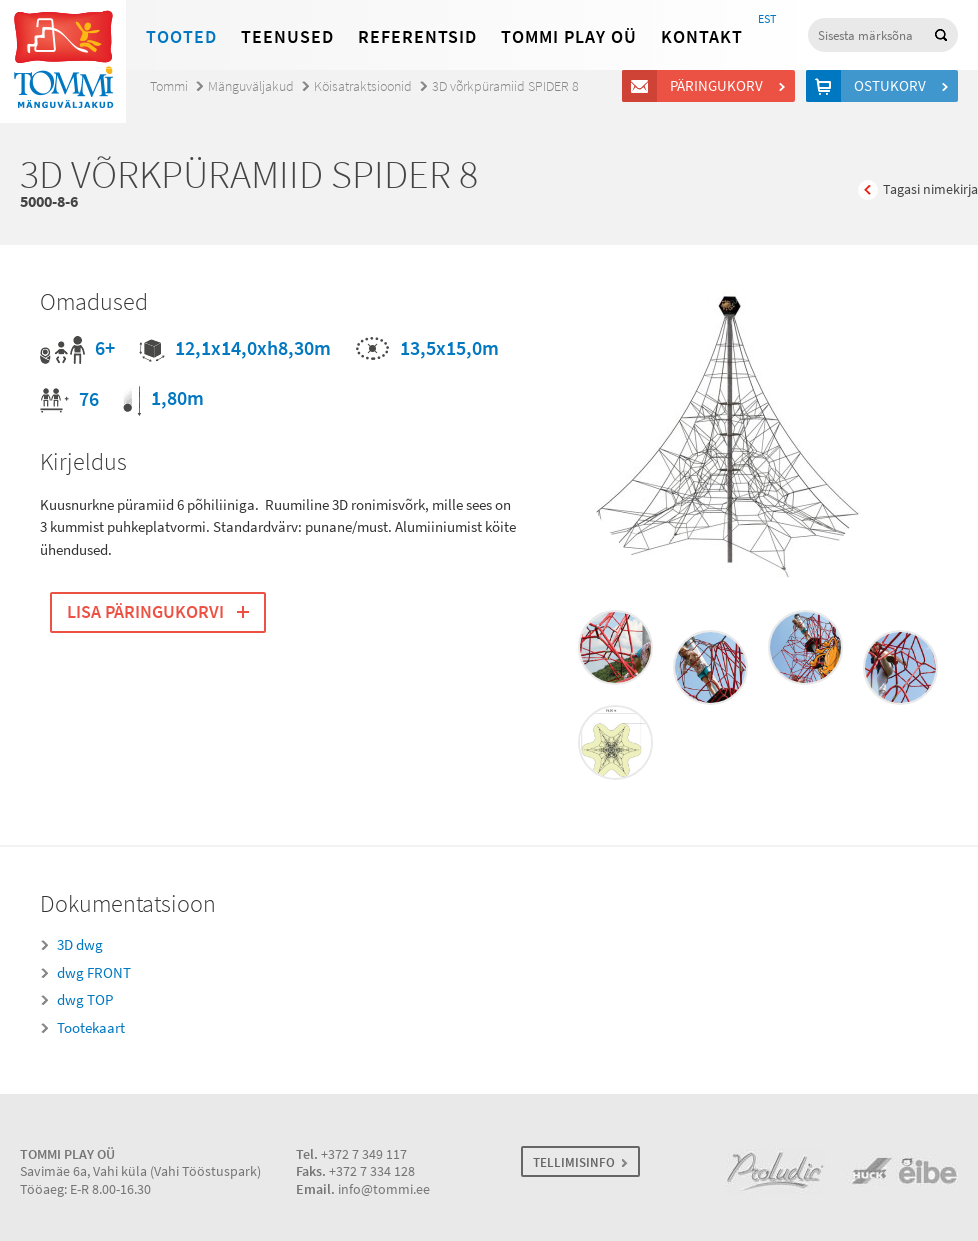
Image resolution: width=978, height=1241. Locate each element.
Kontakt (702, 37)
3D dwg (80, 945)
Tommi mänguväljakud (63, 61)
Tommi (169, 86)
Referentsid (417, 37)
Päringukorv (719, 86)
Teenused (287, 37)
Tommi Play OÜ (569, 37)
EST (767, 19)
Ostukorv (893, 86)
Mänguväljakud (251, 86)
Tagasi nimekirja (930, 189)
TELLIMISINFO (574, 1162)
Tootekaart (91, 1028)
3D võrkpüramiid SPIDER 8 (505, 86)
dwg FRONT (94, 973)
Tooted (181, 37)
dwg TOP (85, 1000)
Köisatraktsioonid (363, 86)
